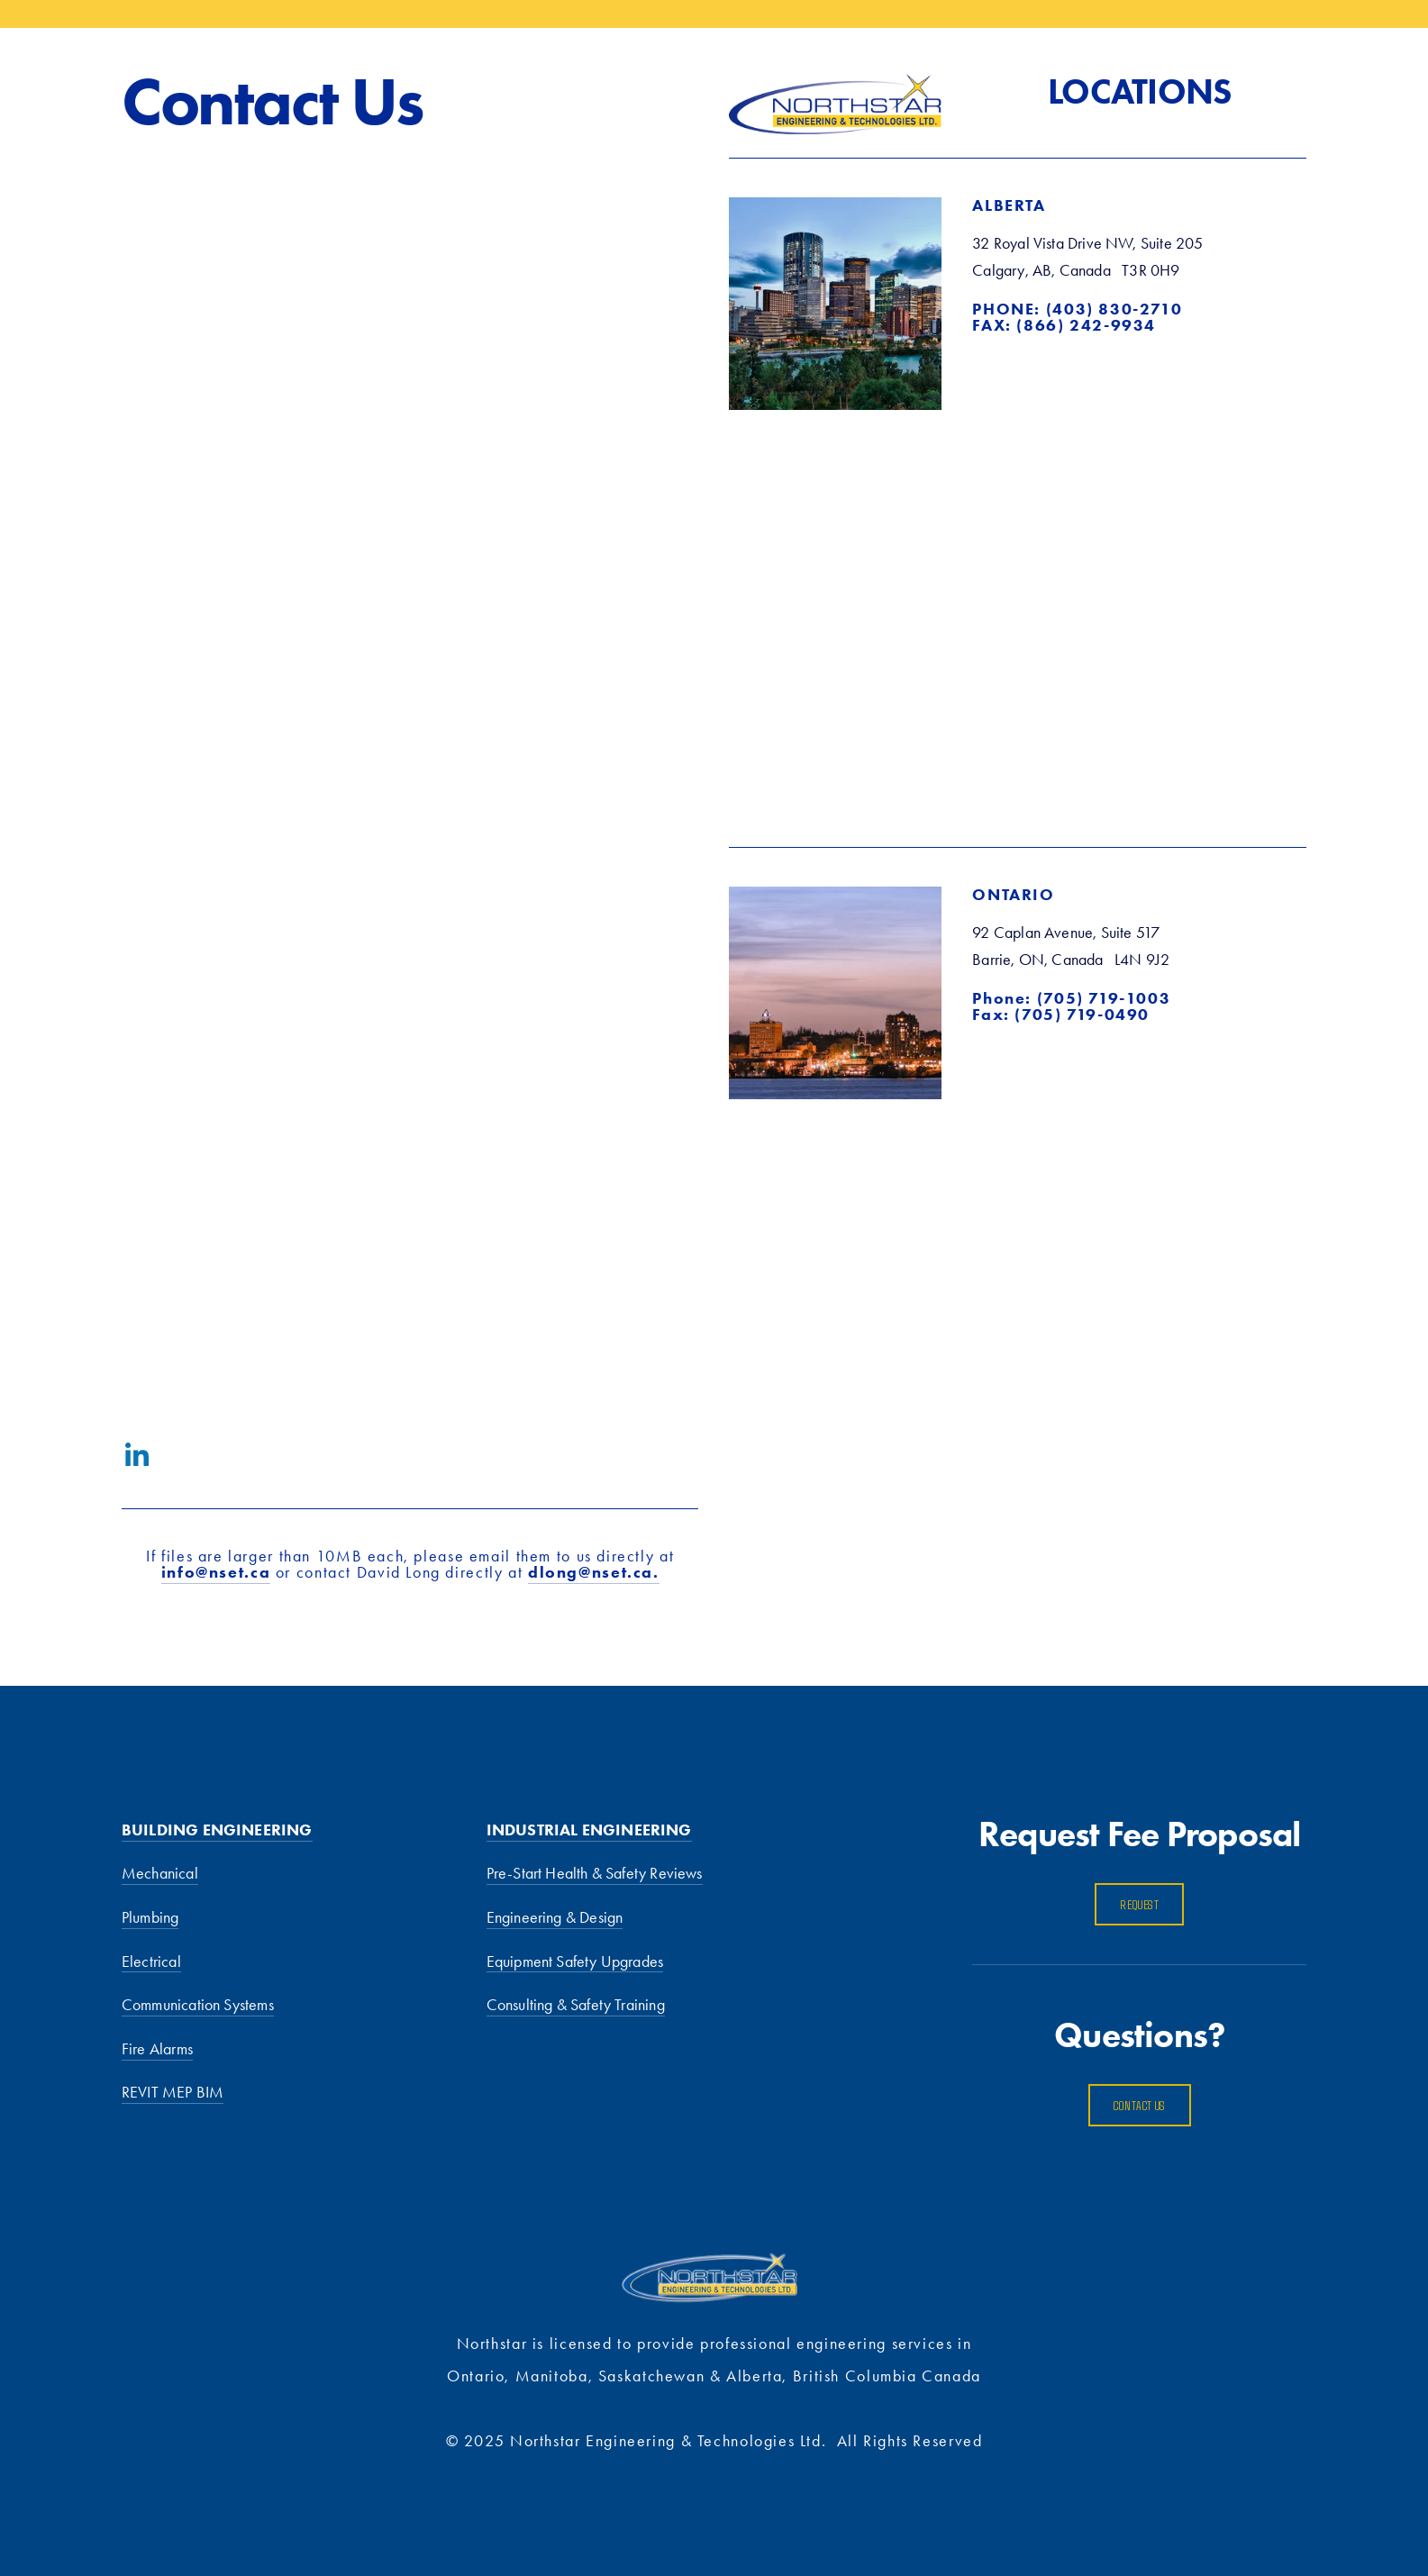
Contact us (1140, 2105)
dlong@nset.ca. (593, 1572)
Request (1139, 1904)
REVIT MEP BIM (172, 2092)
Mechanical (160, 1873)
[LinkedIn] (136, 1455)
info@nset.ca (215, 1572)
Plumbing (150, 1917)
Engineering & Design (555, 1917)
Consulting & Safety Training (576, 2005)
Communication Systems (198, 2005)
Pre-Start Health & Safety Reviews (595, 1873)
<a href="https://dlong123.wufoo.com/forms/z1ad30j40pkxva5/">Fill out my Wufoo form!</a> (410, 780)
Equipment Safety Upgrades (575, 1961)
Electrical (151, 1961)
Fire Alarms (157, 2049)
